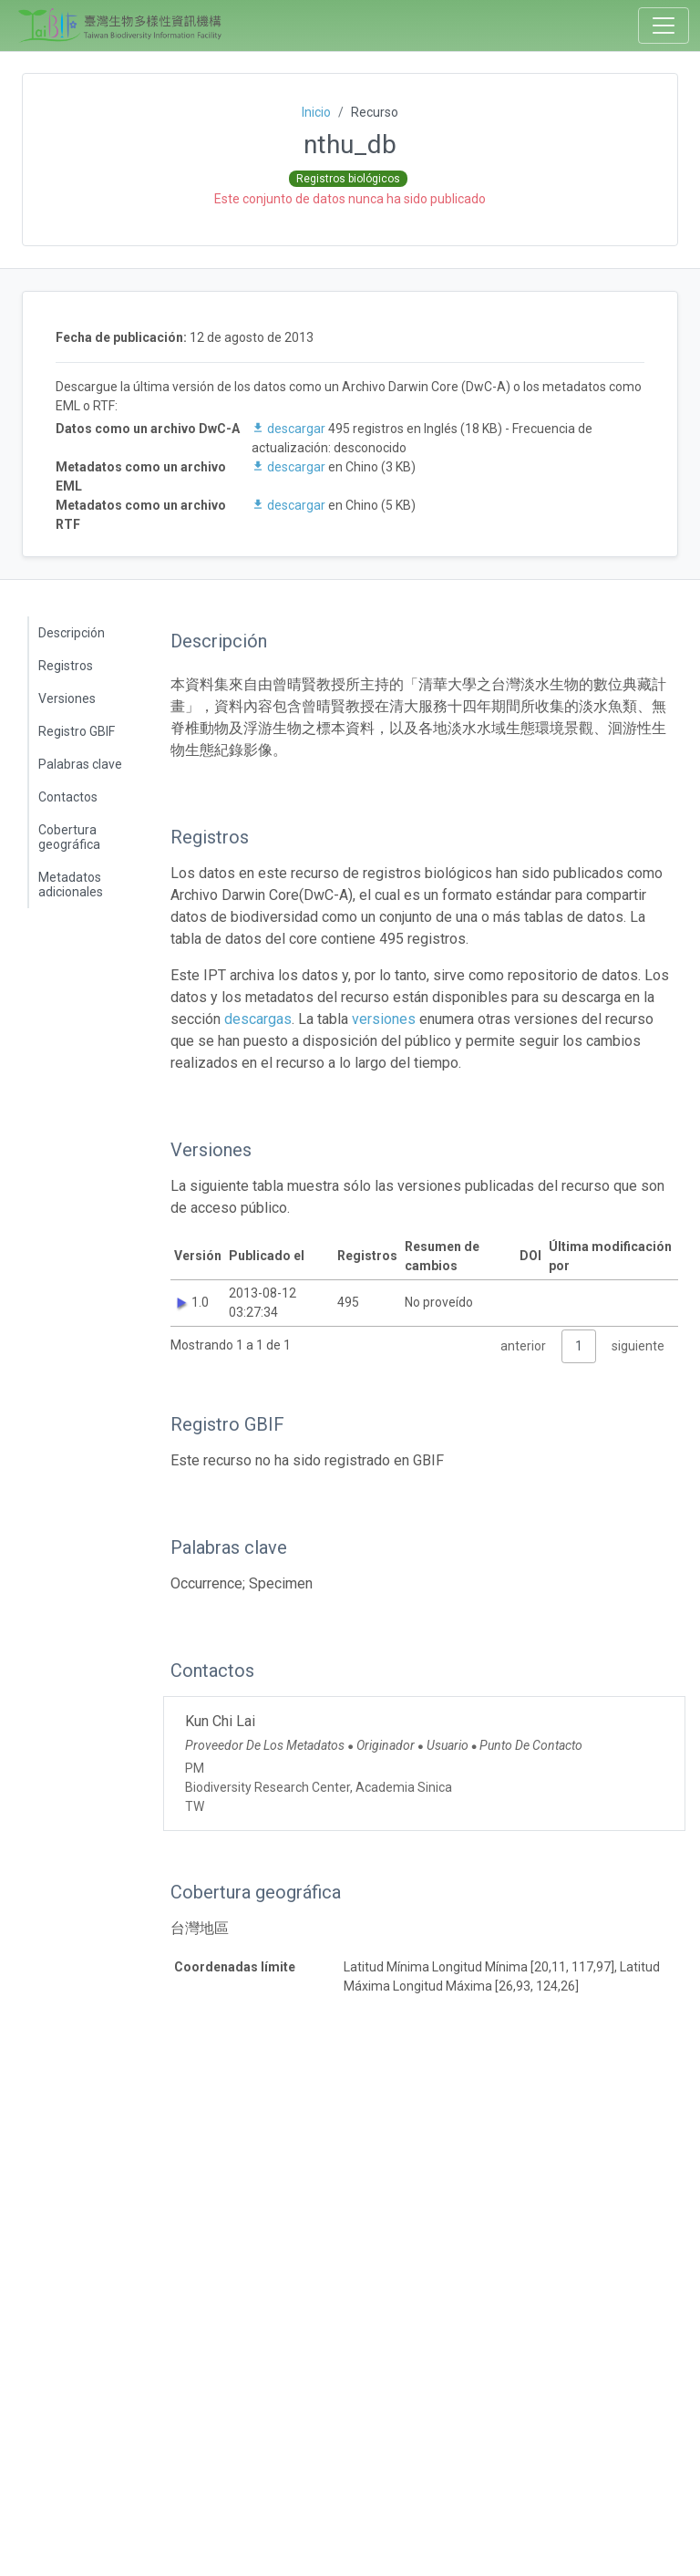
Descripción (71, 633)
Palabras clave (80, 764)
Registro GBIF (76, 731)
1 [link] (578, 1346)
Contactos (68, 797)
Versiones (67, 698)
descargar (290, 428)
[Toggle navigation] (663, 25)
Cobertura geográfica (69, 837)
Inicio (316, 112)
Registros (65, 665)
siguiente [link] (638, 1346)
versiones (384, 1019)
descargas (258, 1019)
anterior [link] (523, 1346)
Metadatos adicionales (70, 884)
